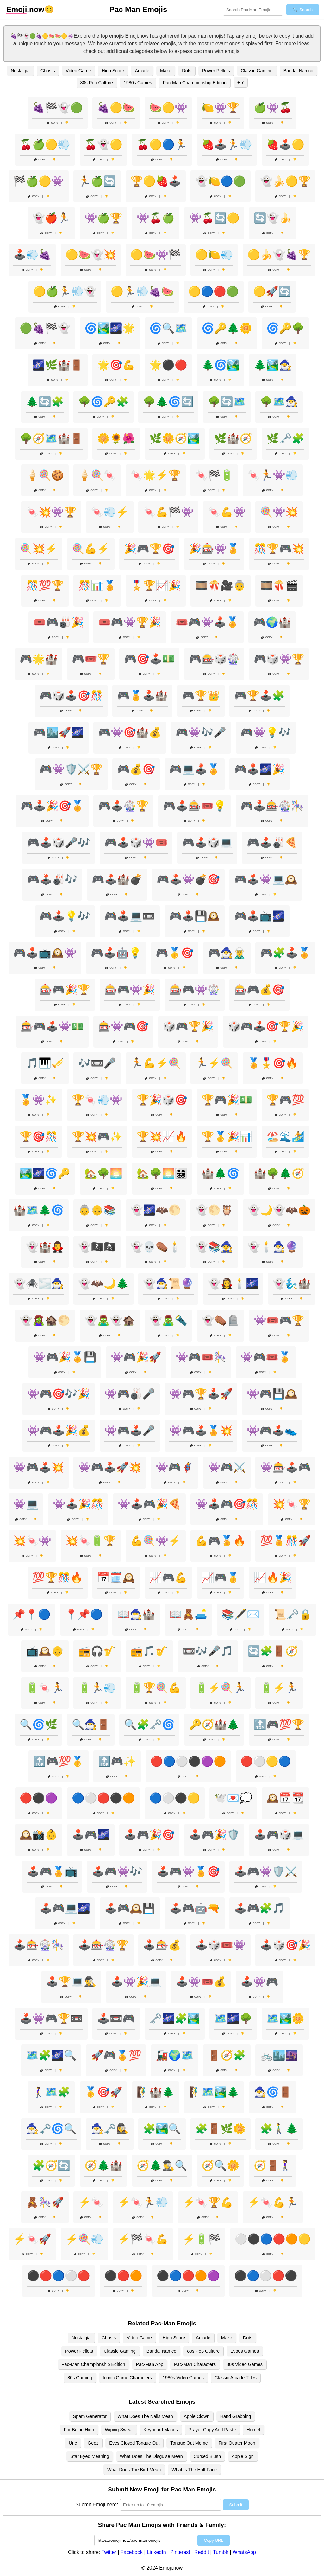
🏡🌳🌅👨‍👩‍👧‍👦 (162, 1173)
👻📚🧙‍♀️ (214, 1247)
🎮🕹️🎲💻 (207, 842)
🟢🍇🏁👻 (45, 328)
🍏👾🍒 (273, 107)
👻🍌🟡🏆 (285, 181)
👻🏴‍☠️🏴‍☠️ (97, 1247)
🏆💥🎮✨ (97, 1136)
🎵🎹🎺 (45, 1063)
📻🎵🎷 (149, 1651)
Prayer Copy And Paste (212, 2429)
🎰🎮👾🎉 (129, 989)
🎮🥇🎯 (175, 953)
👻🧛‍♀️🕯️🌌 (233, 1283)
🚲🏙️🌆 (279, 2055)
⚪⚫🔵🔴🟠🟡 (273, 2239)
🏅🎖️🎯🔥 (272, 1063)
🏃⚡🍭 (214, 1063)
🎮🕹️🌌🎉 (259, 769)
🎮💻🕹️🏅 (194, 769)
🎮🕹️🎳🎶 (52, 879)
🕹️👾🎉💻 (136, 1981)
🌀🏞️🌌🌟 (109, 328)
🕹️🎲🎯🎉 (285, 1945)
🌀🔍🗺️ (168, 328)
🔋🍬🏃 (45, 1687)
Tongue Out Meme (189, 2442)
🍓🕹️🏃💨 (227, 144)
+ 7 (240, 82)
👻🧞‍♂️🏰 (292, 1283)
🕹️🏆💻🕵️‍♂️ (71, 1981)
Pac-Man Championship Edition (195, 82)
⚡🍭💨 (84, 2239)
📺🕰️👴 (45, 1651)
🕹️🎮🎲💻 (279, 1834)
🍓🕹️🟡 (285, 144)
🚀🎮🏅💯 (116, 2055)
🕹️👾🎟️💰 (201, 1981)
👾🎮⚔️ (227, 1467)
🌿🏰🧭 (233, 438)
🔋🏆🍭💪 (155, 1687)
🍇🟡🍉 (116, 107)
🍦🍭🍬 (97, 475)
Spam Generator (90, 2416)
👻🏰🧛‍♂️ (45, 1247)
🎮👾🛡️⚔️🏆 (71, 769)
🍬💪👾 (227, 512)
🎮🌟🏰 (39, 659)
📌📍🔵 (32, 1614)
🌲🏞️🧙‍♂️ (273, 365)
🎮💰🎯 (136, 769)
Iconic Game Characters (127, 2377)
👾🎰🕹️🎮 (285, 1467)
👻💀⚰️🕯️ (155, 1247)
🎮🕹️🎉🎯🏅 (52, 806)
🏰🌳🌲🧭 (279, 1173)
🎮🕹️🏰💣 (117, 879)
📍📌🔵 (84, 1614)
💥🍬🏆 (292, 1504)
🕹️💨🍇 (32, 254)
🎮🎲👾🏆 (279, 659)
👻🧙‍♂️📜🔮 (168, 1283)
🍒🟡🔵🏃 (162, 144)
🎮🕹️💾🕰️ (194, 916)
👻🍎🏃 (51, 218)
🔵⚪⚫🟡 (174, 1798)
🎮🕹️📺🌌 (259, 916)
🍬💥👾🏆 (51, 512)
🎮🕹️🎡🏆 (123, 806)
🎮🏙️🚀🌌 (58, 732)
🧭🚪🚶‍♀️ (273, 2165)
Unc (73, 2442)
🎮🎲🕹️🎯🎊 (71, 695)
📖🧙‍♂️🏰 (136, 1614)
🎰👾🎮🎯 (123, 1026)
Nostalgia (20, 70)
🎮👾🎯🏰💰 (129, 732)
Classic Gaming (257, 70)
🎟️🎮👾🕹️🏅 (207, 622)
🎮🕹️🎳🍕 (272, 842)
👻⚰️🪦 (221, 1320)
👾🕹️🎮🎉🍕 (149, 1504)
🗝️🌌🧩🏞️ (174, 2018)
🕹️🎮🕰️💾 (129, 1908)
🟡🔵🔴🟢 (213, 291)
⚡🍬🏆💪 (208, 2202)
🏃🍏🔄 (97, 181)
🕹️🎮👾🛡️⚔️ (265, 1871)
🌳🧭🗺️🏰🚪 (51, 438)
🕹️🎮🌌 (91, 1834)
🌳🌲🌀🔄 (168, 401)
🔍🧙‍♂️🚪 (91, 1724)
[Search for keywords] (253, 10)
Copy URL (213, 2540)
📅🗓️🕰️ (116, 1577)
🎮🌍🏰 (272, 622)
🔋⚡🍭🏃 (220, 1687)
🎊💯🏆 (45, 585)
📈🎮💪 (168, 1577)
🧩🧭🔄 (51, 2165)
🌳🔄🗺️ (227, 401)
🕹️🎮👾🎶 (117, 1871)
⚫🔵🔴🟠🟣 (188, 2275)
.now (25, 9)
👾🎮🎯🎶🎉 (58, 1394)
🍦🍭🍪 (45, 475)
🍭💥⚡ (39, 548)
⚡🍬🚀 (32, 2239)
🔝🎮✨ (117, 1761)
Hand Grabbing (235, 2416)
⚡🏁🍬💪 (143, 2239)
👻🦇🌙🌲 (103, 1283)
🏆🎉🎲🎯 (162, 1100)
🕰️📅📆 (285, 1798)
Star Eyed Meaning (89, 2456)
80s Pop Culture (96, 82)
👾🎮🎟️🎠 (201, 1357)
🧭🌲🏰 (103, 2165)
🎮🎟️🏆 (91, 659)
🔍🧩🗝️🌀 (149, 1724)
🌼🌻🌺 (116, 438)
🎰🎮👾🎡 (194, 989)
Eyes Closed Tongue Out (134, 2442)
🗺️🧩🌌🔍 (51, 2055)
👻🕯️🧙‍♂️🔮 (272, 1247)
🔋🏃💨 (97, 1687)
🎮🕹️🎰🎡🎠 (272, 806)
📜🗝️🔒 (293, 1614)
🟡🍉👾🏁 (155, 254)
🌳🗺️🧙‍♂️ (279, 401)
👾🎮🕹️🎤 (129, 1430)
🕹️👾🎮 (259, 1981)
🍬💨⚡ (110, 512)
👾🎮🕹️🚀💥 (109, 1467)
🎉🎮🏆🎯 (149, 548)
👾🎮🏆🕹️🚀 (201, 1394)
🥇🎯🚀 (103, 2092)
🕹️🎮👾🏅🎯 (188, 1871)
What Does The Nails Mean (145, 2416)
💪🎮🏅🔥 (220, 1540)
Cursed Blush (207, 2456)
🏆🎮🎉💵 (227, 1100)
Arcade (142, 70)
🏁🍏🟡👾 (38, 181)
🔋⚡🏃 (279, 1687)
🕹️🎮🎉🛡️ (214, 1834)
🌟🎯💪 (116, 365)
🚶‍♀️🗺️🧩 (51, 2092)
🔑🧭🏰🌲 (214, 1724)
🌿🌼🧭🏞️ (174, 438)
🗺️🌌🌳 (233, 2018)
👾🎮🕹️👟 (272, 1430)
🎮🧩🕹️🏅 (285, 953)
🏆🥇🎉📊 (227, 1136)
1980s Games (138, 82)
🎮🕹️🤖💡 (116, 953)
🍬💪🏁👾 (168, 512)
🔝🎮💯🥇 (58, 1761)
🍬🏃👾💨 (272, 475)
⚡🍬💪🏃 (272, 2202)
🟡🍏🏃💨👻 (65, 291)
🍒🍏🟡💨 (45, 144)
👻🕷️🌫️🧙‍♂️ (38, 1283)
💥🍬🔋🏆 (90, 1540)
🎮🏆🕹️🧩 (259, 695)
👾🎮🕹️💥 (38, 1467)
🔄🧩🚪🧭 (272, 1651)
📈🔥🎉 (273, 1577)
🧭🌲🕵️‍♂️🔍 (162, 2165)
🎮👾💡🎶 (265, 732)
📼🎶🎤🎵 (208, 1651)
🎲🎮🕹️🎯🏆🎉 (266, 1026)
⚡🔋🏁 (202, 2239)
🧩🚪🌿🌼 (220, 2128)
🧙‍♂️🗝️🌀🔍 (51, 2128)
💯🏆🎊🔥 (57, 1577)
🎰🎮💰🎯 (259, 989)
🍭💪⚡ (91, 548)
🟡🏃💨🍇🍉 (142, 291)
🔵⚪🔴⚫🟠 (103, 1798)
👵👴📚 (97, 1210)
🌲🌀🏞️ (221, 365)
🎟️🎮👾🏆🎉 (129, 622)
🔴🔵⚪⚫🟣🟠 (188, 1761)
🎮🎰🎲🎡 (214, 659)
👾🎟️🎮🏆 (279, 1320)
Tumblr (220, 2552)
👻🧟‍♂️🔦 (168, 1320)
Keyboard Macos (161, 2429)
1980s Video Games (183, 2377)
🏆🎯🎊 (39, 1136)
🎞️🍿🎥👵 (220, 585)
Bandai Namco (298, 70)
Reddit (201, 2552)
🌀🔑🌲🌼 (227, 328)
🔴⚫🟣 (39, 1798)
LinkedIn (156, 2552)
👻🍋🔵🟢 (220, 181)
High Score (113, 70)
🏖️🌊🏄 (285, 1136)
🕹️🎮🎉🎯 (149, 1834)
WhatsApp (244, 2552)
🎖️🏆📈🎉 (155, 585)
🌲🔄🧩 (45, 401)
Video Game (78, 70)
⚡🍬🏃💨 (143, 2202)
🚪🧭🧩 (227, 2055)
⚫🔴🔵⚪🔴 (58, 2275)
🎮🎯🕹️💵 (149, 659)
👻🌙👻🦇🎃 (279, 1210)
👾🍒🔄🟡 (214, 218)
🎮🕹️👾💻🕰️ (265, 879)
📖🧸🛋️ (188, 1614)
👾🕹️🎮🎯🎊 (227, 1504)
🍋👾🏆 (221, 107)
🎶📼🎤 (97, 1063)
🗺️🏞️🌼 (285, 2018)
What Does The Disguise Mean (151, 2456)
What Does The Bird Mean (134, 2469)
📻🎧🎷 (97, 1651)
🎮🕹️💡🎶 (65, 916)
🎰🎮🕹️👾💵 (52, 1026)
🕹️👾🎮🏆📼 (51, 2018)
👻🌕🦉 (214, 1210)
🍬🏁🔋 (214, 475)
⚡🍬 (90, 2202)
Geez (93, 2442)
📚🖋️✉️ (240, 1614)
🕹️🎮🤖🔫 (194, 1908)
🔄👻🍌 (273, 218)
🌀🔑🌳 (285, 328)
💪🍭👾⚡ (155, 1540)
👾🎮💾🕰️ (272, 1394)
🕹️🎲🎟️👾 (220, 1945)
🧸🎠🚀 (45, 2202)
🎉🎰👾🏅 (214, 548)
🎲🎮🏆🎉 (188, 1026)
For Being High (79, 2429)
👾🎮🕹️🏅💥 (201, 1430)
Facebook (132, 2552)
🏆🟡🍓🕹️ (155, 181)
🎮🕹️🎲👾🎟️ (136, 842)
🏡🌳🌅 (103, 1173)
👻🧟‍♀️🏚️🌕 (45, 1320)
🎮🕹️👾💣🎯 (188, 879)
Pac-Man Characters (195, 2364)
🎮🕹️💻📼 (129, 916)
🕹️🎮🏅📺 (52, 1871)
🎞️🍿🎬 (279, 585)
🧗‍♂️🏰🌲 (156, 2092)
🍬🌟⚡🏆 (155, 475)
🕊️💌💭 (233, 1798)
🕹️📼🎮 (116, 2018)
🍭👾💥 (279, 512)
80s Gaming (79, 2377)
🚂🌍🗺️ (175, 2055)
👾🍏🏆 (103, 218)
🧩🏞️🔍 (162, 2128)
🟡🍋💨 (214, 254)
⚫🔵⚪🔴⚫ (265, 2275)
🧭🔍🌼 (221, 2165)
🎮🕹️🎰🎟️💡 (194, 806)
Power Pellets (216, 70)
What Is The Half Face (194, 2469)
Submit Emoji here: (96, 2504)
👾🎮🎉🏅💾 (65, 1357)
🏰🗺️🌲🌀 (38, 1210)
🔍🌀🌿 (39, 1724)
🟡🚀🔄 (272, 291)
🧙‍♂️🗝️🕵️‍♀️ (110, 2128)
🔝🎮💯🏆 (279, 1724)
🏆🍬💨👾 (97, 1100)
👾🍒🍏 (156, 218)
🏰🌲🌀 (221, 1173)
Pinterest (180, 2552)
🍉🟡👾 (168, 107)
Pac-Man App (149, 2364)
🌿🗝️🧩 (285, 438)
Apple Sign (243, 2456)
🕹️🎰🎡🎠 (38, 1945)
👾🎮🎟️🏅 (265, 1357)
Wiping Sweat (119, 2429)
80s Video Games (245, 2364)
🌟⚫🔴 (168, 365)
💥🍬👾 (32, 1540)
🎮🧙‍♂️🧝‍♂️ (227, 953)
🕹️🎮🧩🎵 (259, 1908)
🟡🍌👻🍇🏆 (279, 254)
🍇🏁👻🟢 (57, 107)
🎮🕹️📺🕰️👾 (45, 953)
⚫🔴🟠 (123, 2275)
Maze (165, 70)
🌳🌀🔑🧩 (103, 401)
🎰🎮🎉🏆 (65, 989)
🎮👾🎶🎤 (201, 732)
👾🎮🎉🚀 (136, 1357)
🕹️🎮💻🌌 (65, 1908)
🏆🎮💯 (285, 1100)
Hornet (253, 2429)
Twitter (109, 2552)
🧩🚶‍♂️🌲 (279, 2128)
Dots (186, 70)
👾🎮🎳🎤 (129, 1394)
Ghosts (47, 70)
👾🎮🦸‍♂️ (175, 1467)
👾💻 (26, 1504)
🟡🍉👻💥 (90, 254)
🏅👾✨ (39, 1100)
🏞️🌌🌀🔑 (45, 1173)
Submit (235, 2505)
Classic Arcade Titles (236, 2377)
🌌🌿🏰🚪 (57, 365)
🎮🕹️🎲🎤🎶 (58, 842)
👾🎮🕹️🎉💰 (58, 1430)
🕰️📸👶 (39, 1834)
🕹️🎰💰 (162, 1945)
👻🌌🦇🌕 (155, 1210)
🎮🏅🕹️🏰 (142, 695)
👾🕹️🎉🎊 (78, 1504)
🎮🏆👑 (201, 695)
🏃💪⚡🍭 (155, 1063)
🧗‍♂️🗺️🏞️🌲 (214, 2092)
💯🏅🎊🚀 (285, 1540)
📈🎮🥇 (221, 1577)
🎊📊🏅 (97, 585)
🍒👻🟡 (103, 144)
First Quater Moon (237, 2442)
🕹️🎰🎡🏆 (103, 1945)
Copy (52, 122)
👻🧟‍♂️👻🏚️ (109, 1320)
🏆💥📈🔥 (162, 1136)
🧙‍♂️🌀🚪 (273, 2092)
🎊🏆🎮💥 (279, 548)
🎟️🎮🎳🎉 (58, 622)
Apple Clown (196, 2416)
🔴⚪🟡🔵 (265, 1761)
